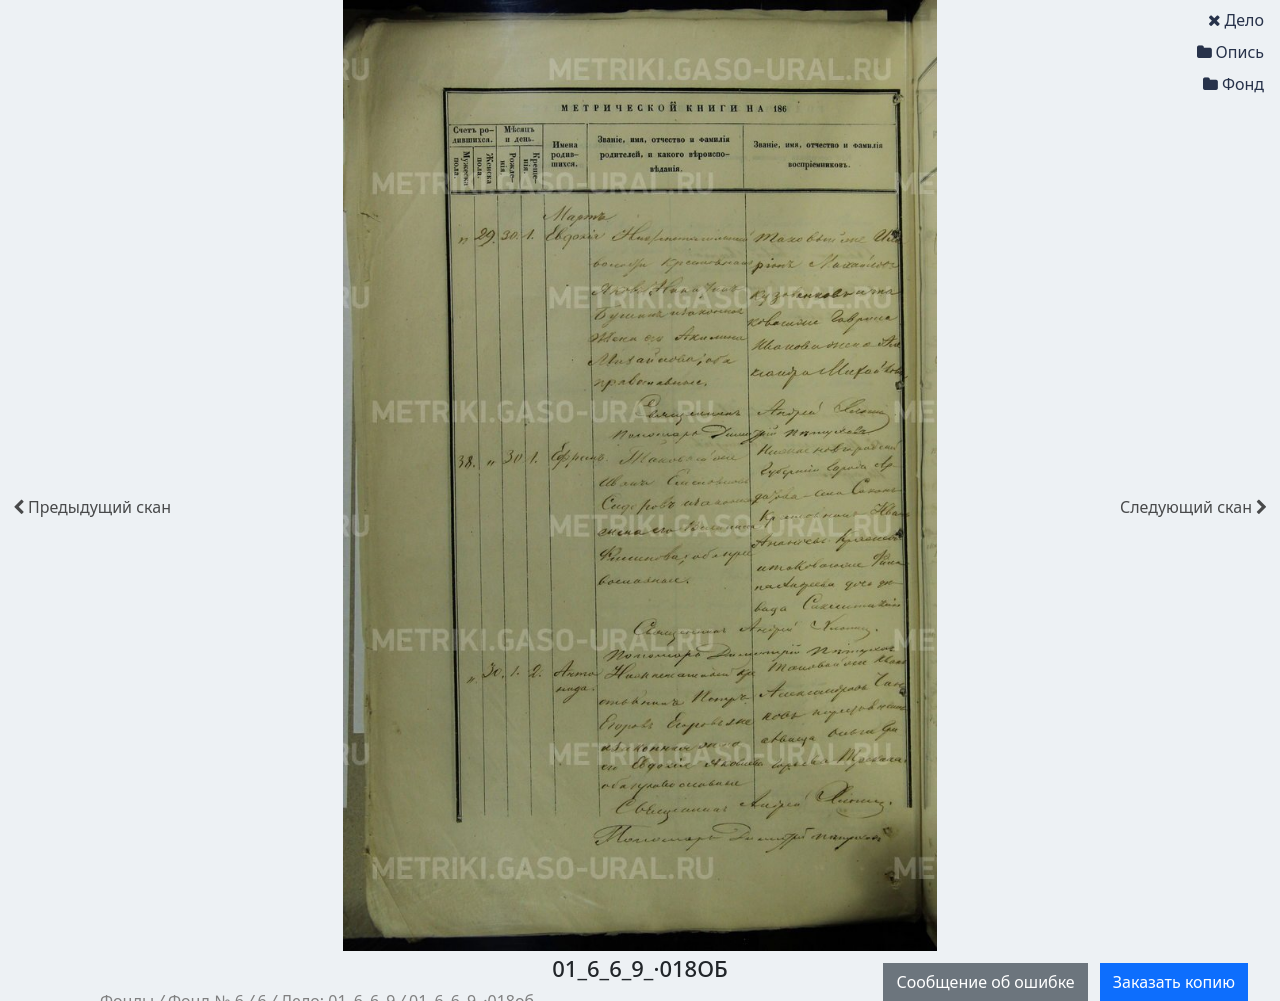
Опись (1230, 52)
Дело (1236, 20)
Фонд (1233, 84)
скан (92, 507)
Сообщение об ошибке (985, 982)
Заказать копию (1174, 982)
